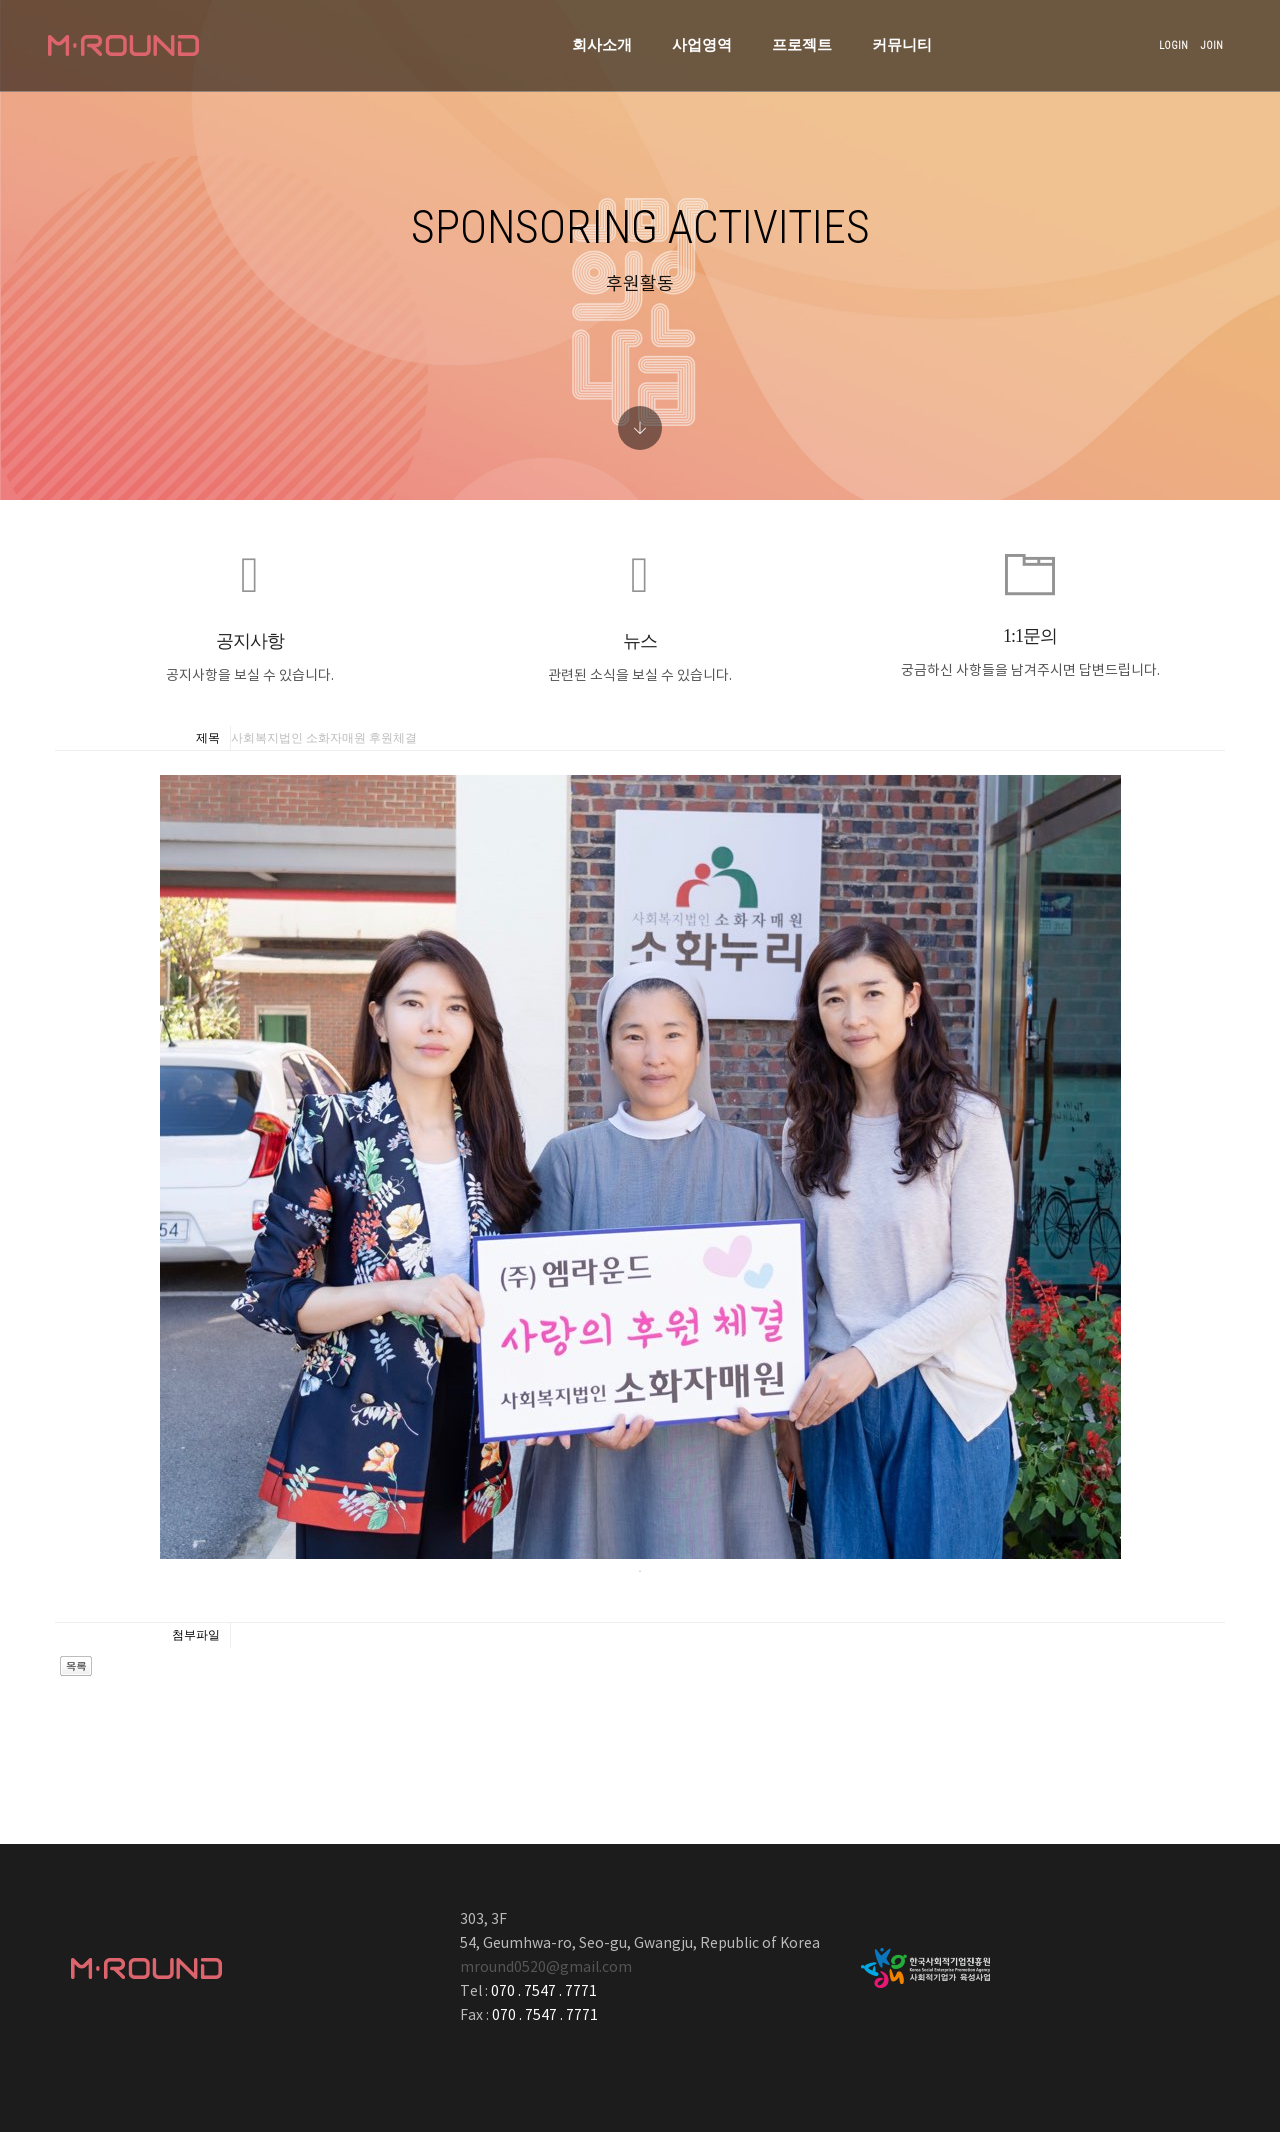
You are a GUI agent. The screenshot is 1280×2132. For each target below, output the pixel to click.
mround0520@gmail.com (546, 1968)
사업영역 (590, 36)
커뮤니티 (790, 36)
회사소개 (490, 36)
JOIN (1193, 36)
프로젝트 (690, 36)
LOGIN (1155, 36)
